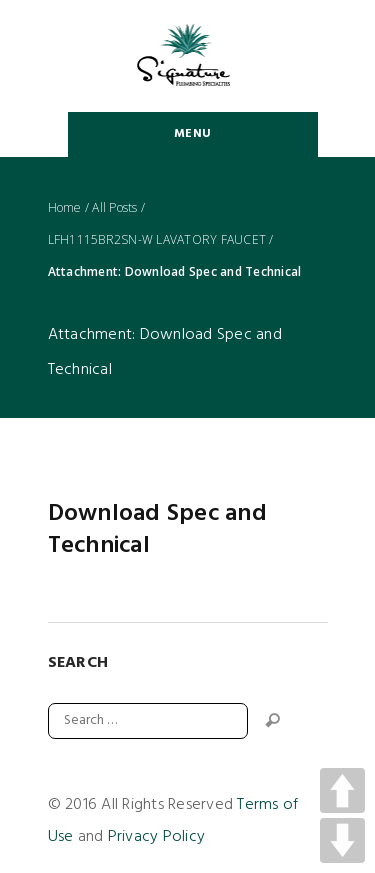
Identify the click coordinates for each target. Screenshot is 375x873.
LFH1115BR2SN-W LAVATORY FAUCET (157, 240)
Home (65, 208)
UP (342, 790)
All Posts (114, 208)
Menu (192, 134)
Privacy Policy (157, 837)
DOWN (342, 840)
